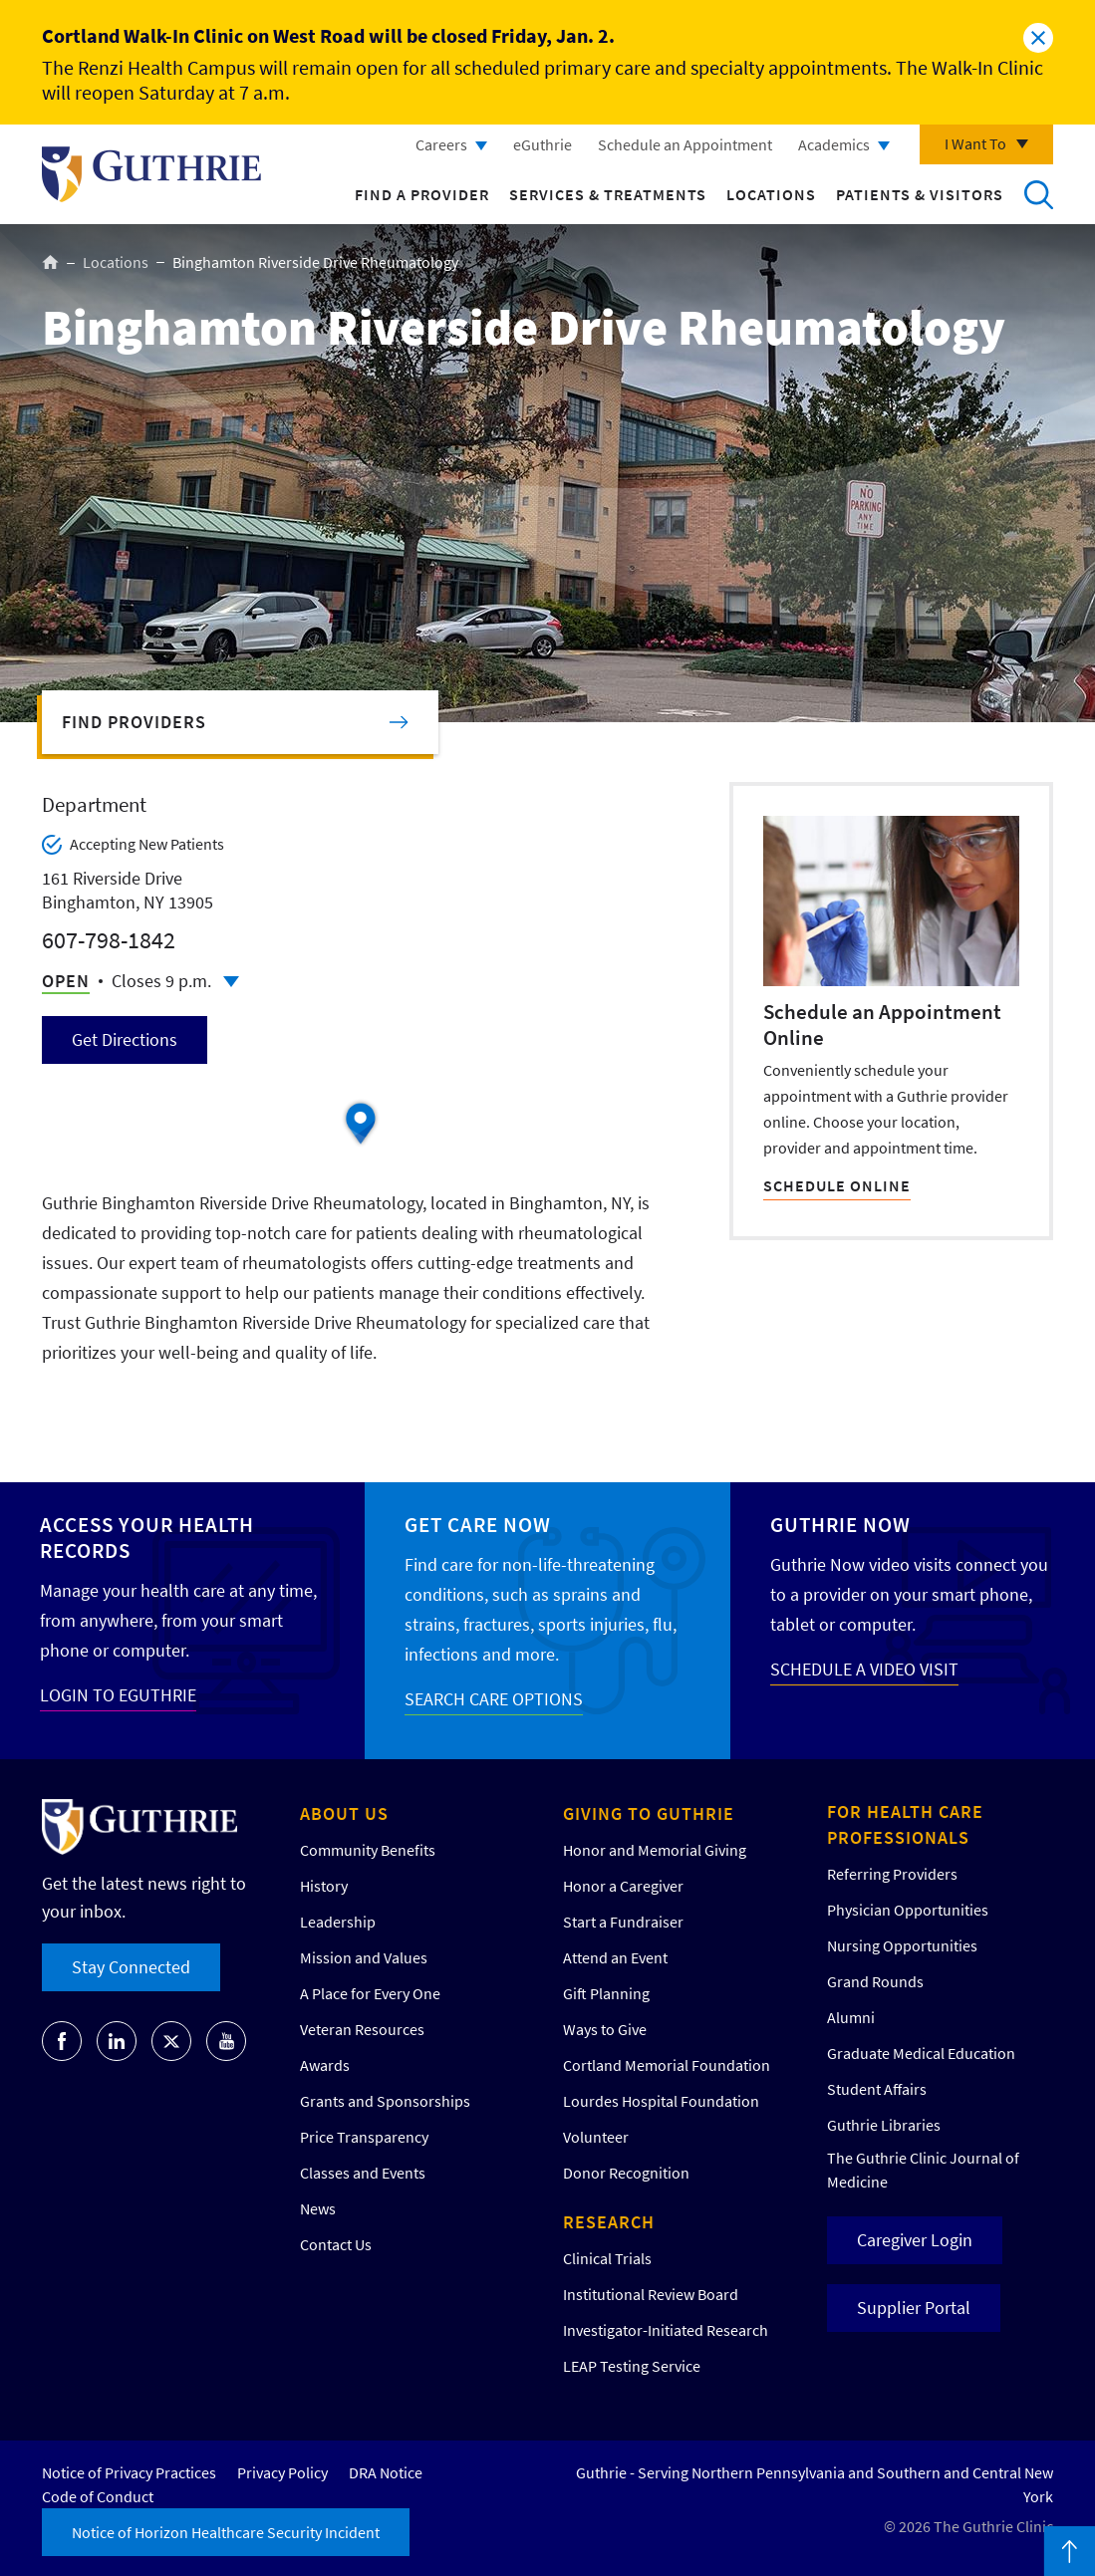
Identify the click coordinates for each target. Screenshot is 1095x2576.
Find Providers (134, 721)
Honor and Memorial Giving (654, 1850)
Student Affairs (877, 2089)
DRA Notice (385, 2472)
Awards (325, 2065)
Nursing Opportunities (902, 1945)
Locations (771, 194)
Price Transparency (364, 2137)
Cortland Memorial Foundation (666, 2065)
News (318, 2208)
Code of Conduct (97, 2496)
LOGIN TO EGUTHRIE (118, 1694)
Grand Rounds (875, 1981)
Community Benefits (367, 1850)
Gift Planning (606, 1993)
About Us (344, 1813)
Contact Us (336, 2244)
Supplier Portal (913, 2307)
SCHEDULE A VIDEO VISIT (864, 1669)
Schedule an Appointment (685, 144)
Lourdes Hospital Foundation (661, 2101)
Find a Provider (422, 194)
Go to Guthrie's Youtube (226, 2041)
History (324, 1886)
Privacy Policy (282, 2472)
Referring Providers (892, 1874)
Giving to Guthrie (648, 1813)
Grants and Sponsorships (385, 2101)
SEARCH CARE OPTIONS (494, 1698)
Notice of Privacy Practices (129, 2472)
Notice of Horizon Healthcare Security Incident (226, 2532)
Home (50, 262)
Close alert (1038, 38)
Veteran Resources (362, 2029)
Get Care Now (478, 1524)
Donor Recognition (626, 2173)
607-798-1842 (108, 939)
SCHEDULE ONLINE (837, 1185)
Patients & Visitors (919, 194)
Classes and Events (362, 2173)
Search (1038, 194)
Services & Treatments (607, 194)
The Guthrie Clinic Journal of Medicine (923, 2169)
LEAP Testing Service (631, 2366)
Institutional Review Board (650, 2294)
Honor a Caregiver (623, 1886)
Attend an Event (615, 1957)
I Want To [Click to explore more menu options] (975, 143)
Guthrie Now (840, 1524)
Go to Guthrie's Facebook (62, 2041)
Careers (441, 144)
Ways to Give (605, 2029)
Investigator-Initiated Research (665, 2330)
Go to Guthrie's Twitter (171, 2041)
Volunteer (596, 2137)
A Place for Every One (370, 1993)
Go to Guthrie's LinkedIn (117, 2041)
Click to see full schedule (231, 981)
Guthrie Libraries (884, 2125)
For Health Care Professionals (905, 1824)
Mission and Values (363, 1957)
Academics (834, 144)
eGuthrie (542, 144)
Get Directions (124, 1039)
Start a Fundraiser (623, 1922)
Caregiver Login (914, 2239)
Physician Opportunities (907, 1910)
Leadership (338, 1922)
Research (609, 2221)
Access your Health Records (147, 1537)
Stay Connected (131, 1966)
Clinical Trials (607, 2258)
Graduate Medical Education (921, 2053)
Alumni (851, 2017)
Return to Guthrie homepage (151, 174)
